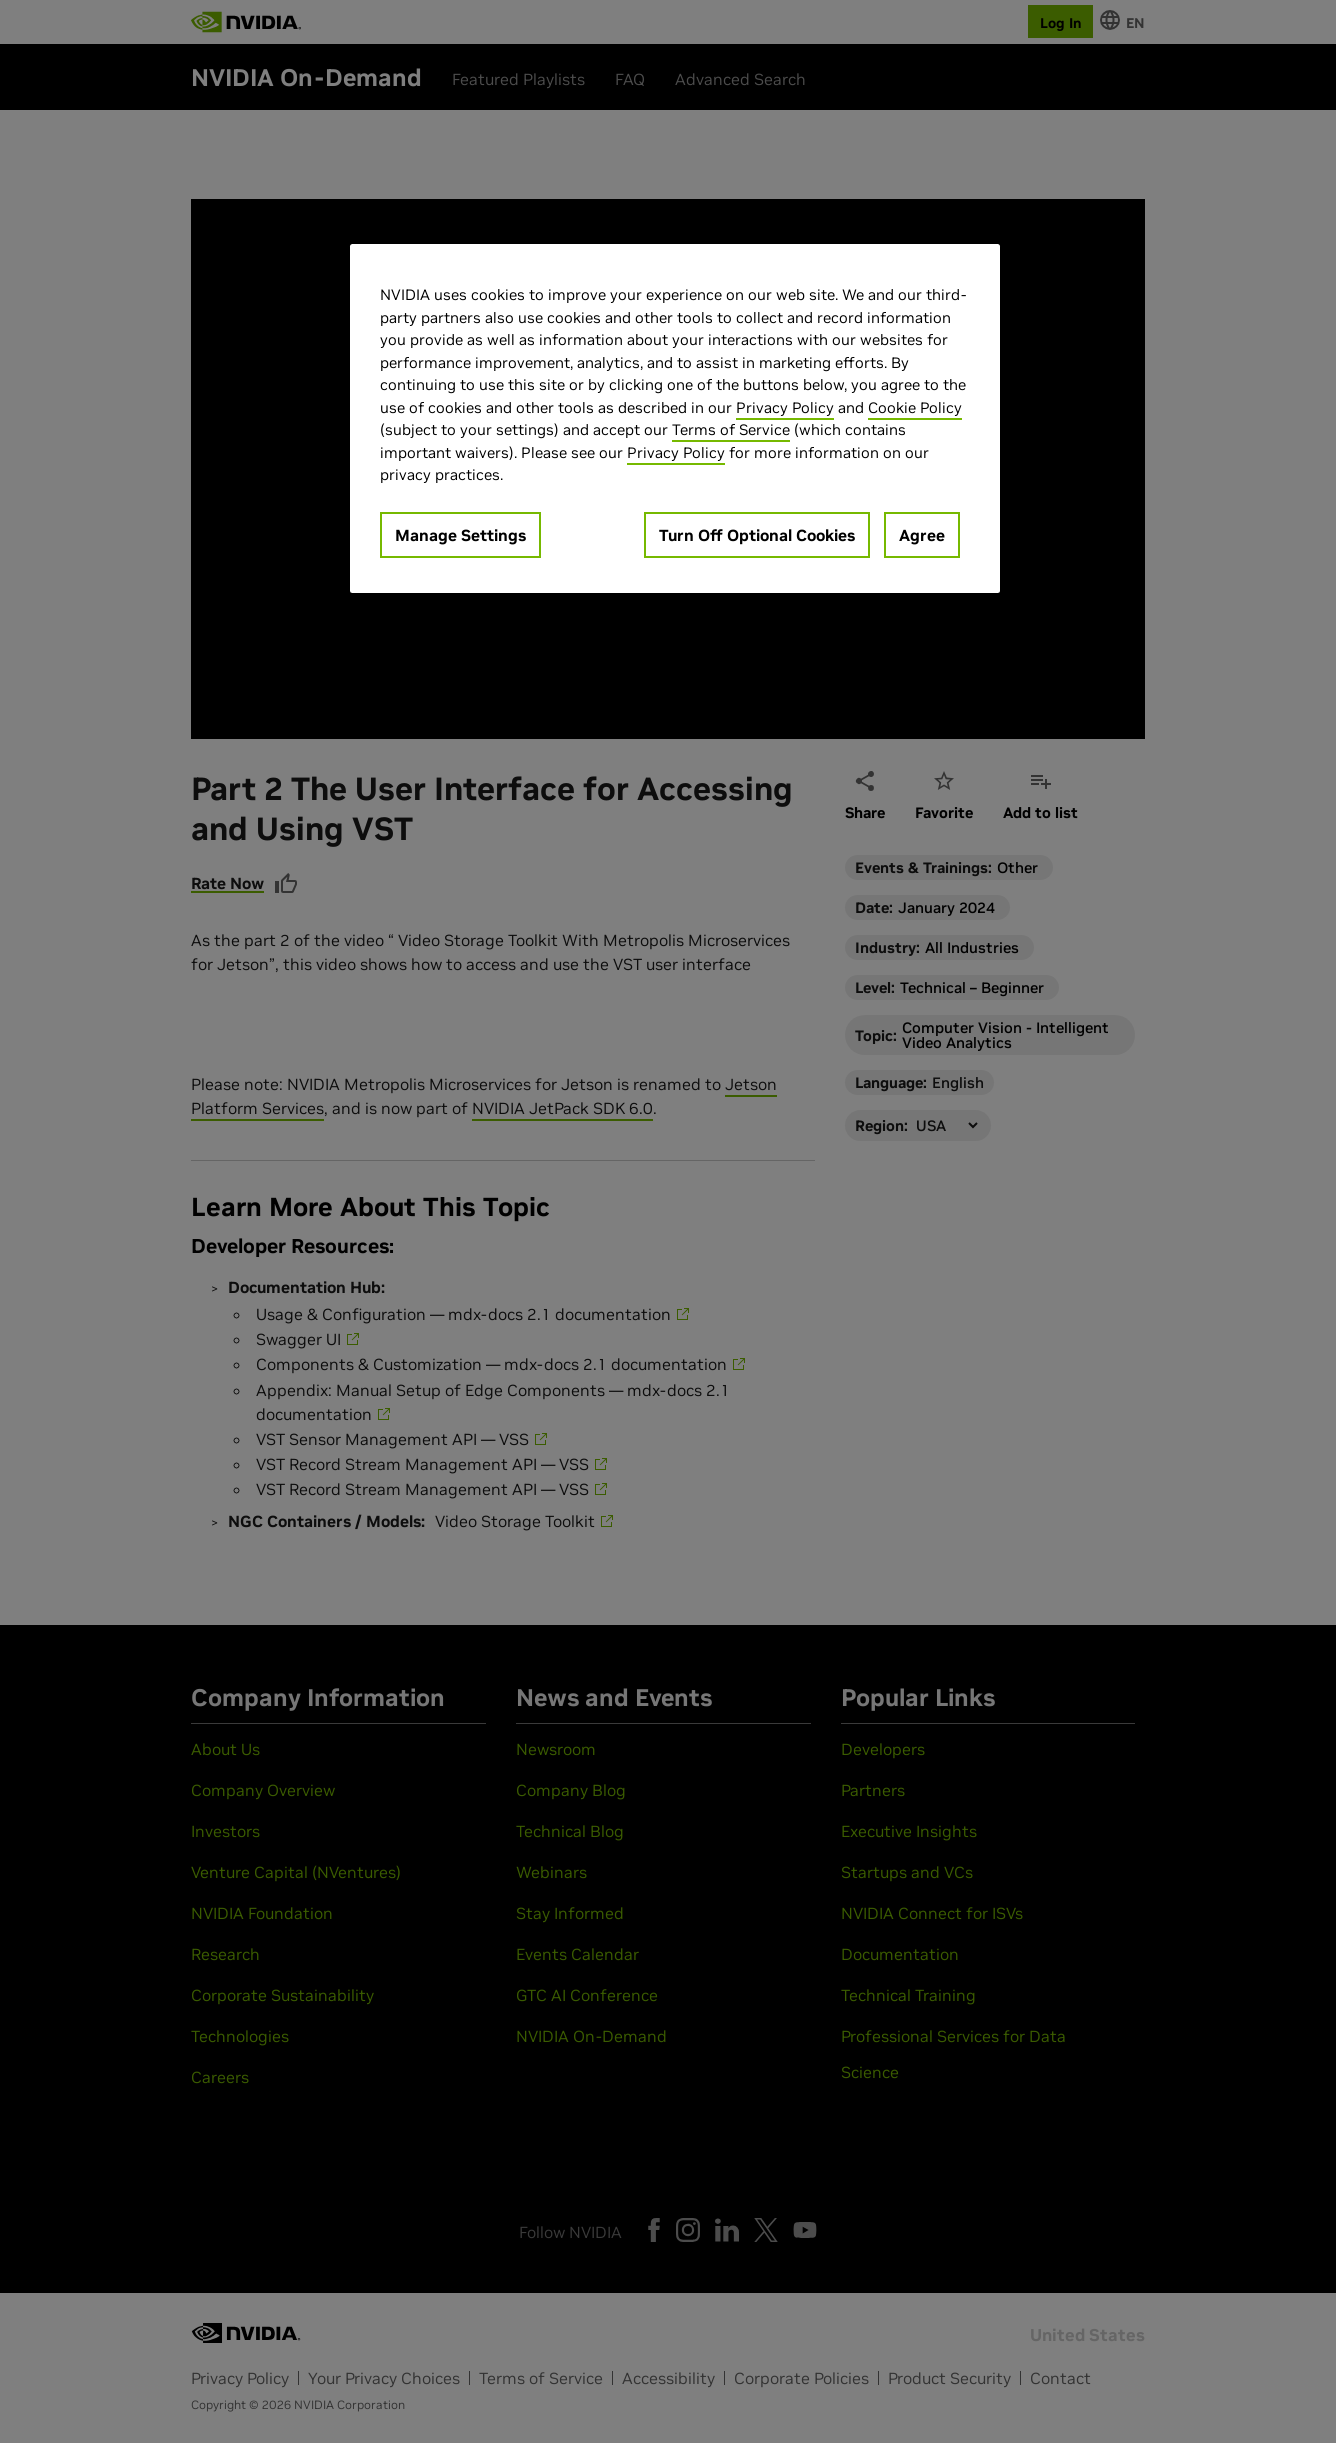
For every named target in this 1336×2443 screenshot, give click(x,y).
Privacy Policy (785, 407)
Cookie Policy (915, 407)
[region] (675, 418)
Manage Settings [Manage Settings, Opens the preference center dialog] (460, 535)
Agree (922, 535)
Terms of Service (731, 429)
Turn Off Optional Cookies (757, 535)
